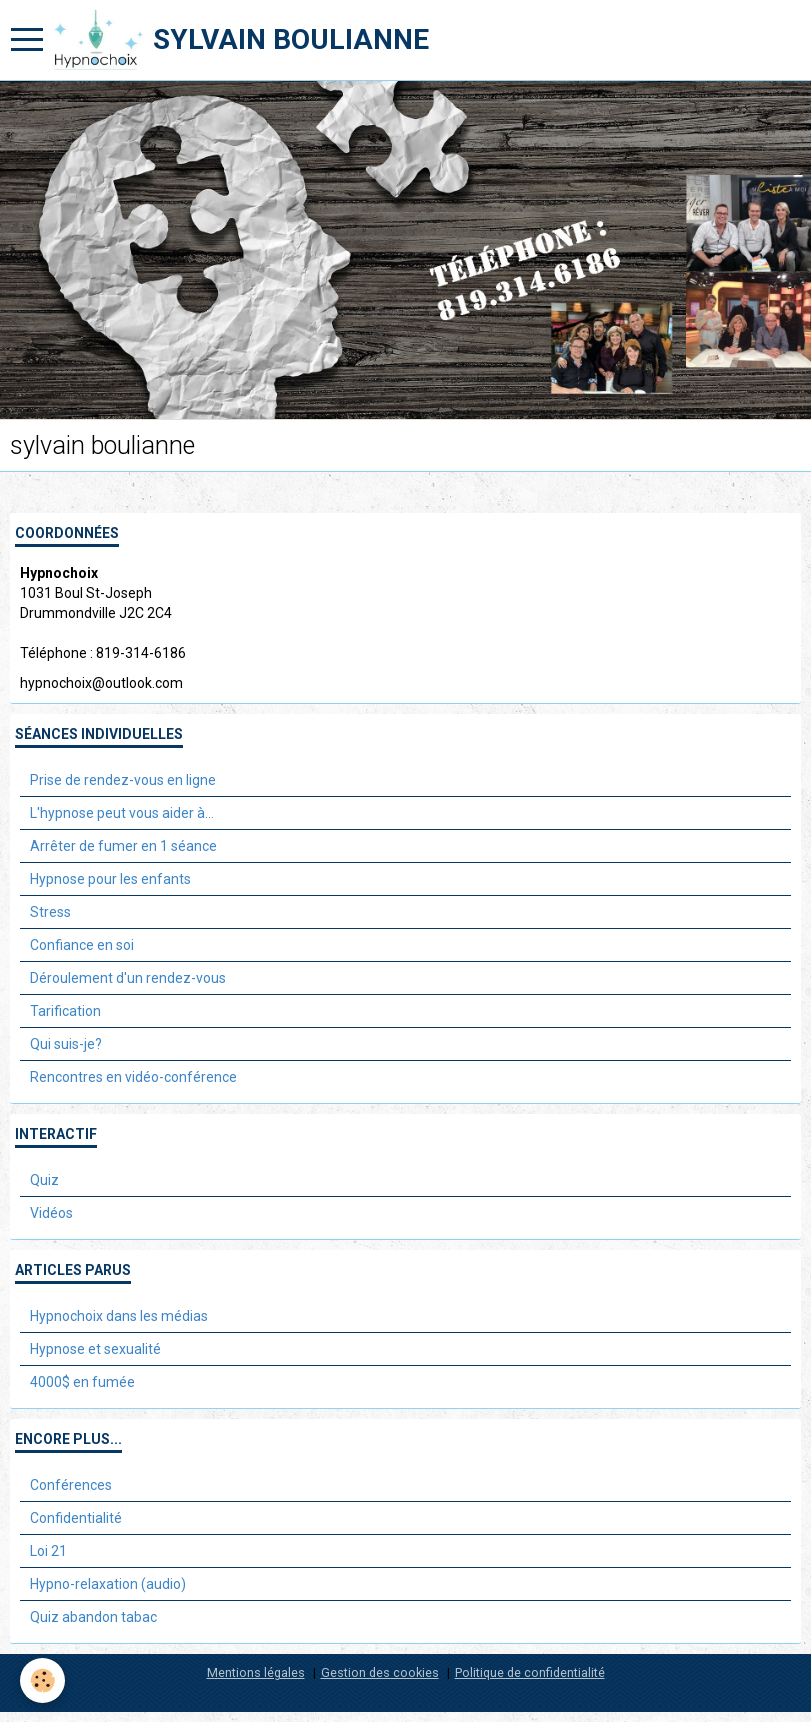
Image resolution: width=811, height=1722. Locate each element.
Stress (50, 912)
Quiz (44, 1180)
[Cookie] (42, 1680)
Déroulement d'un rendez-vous (128, 978)
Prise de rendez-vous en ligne (123, 780)
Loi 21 (48, 1551)
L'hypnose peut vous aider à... (122, 813)
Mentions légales (256, 1672)
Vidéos (51, 1213)
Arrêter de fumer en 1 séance (123, 846)
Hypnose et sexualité (95, 1349)
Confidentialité (76, 1518)
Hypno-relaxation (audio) (108, 1584)
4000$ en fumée (82, 1382)
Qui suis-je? (66, 1044)
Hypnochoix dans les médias (119, 1316)
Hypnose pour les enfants (110, 879)
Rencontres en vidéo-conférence (133, 1077)
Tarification (65, 1011)
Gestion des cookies (380, 1672)
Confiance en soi (82, 945)
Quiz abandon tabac (93, 1617)
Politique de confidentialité (530, 1672)
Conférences (71, 1485)
